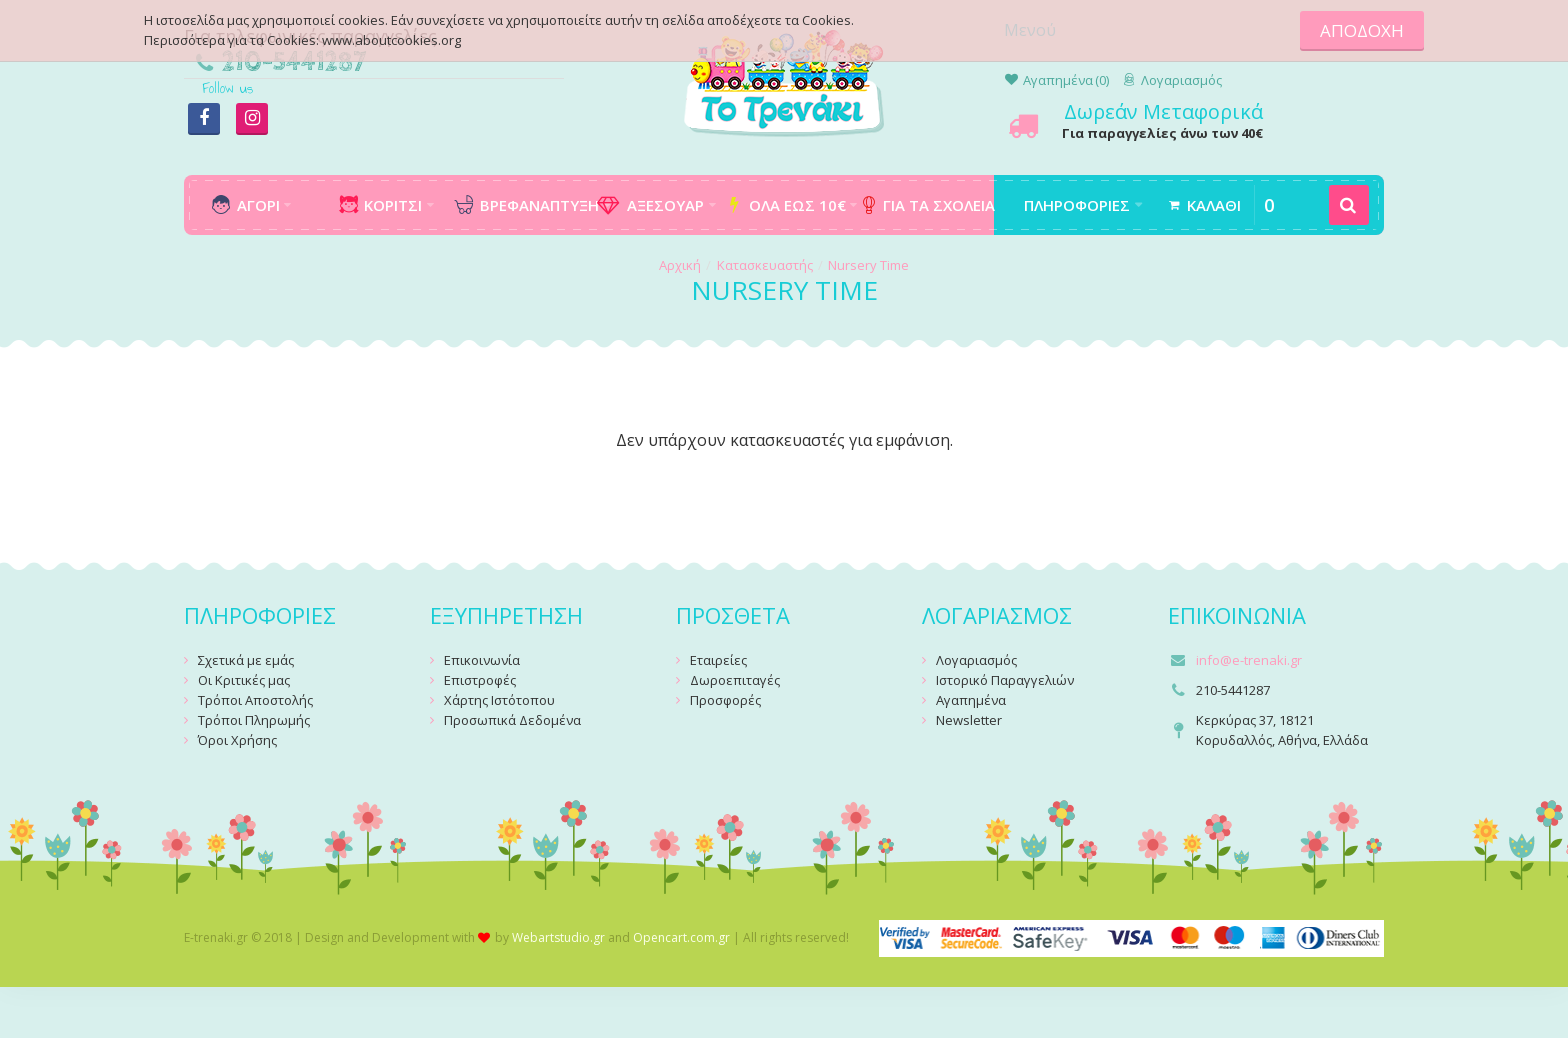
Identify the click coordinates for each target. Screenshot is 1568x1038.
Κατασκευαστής (765, 265)
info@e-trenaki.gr (1249, 660)
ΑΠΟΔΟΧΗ (1362, 30)
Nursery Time (868, 265)
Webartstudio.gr (558, 937)
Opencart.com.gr (681, 937)
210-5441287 (294, 62)
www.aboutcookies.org (391, 40)
